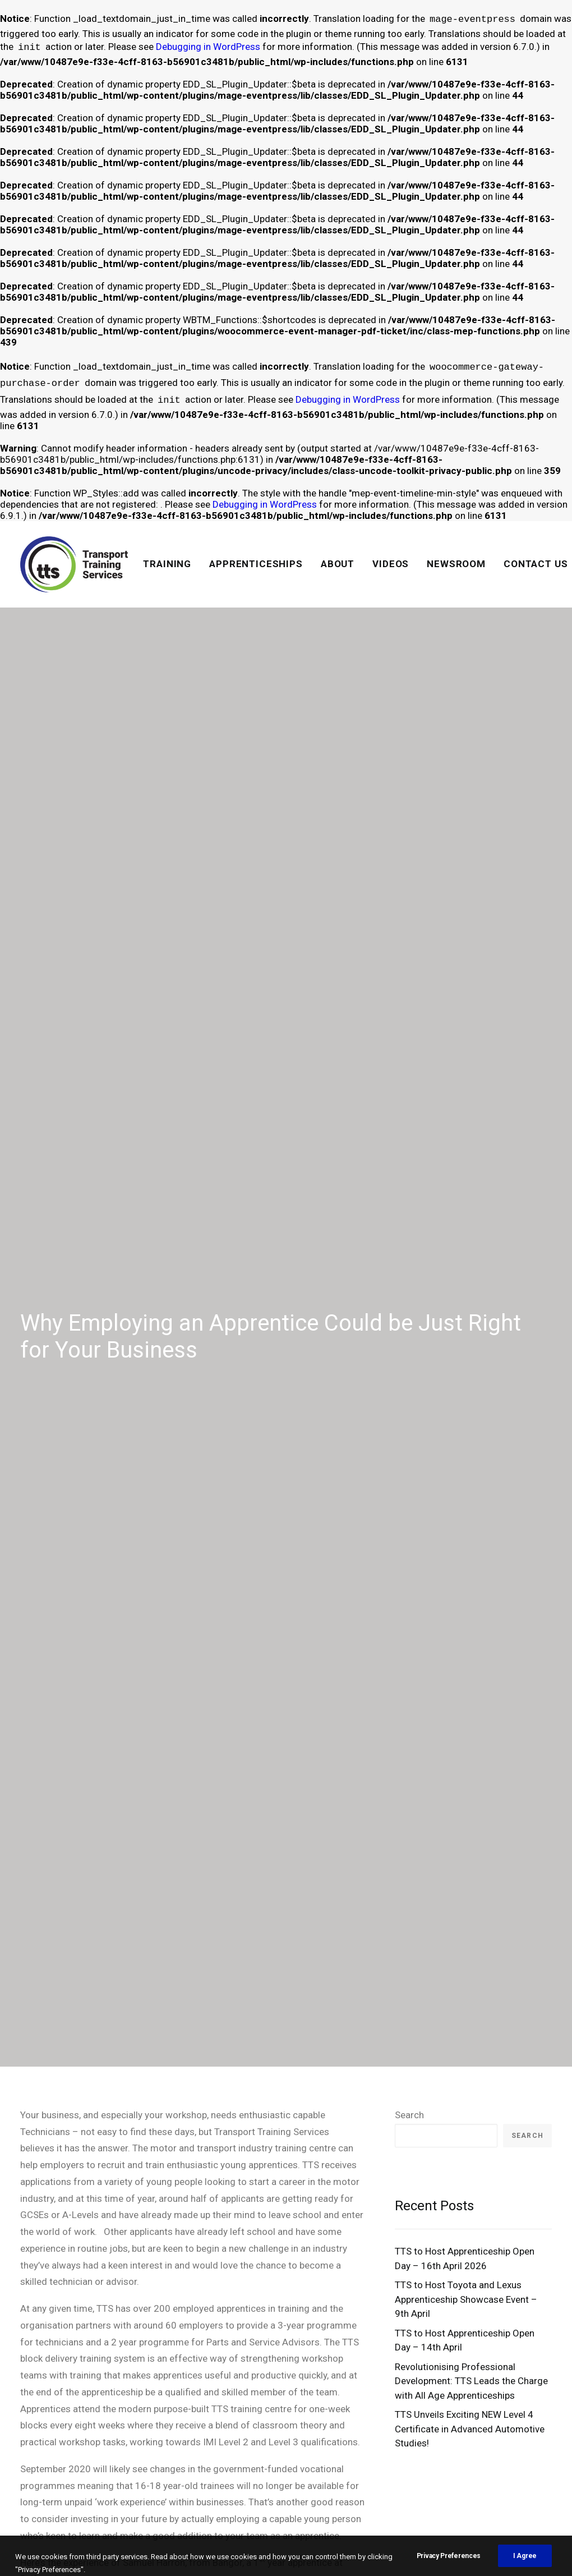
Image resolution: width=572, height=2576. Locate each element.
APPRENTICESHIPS (256, 563)
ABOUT (337, 563)
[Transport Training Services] (74, 564)
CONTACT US (536, 563)
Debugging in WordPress (208, 47)
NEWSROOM (456, 563)
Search (409, 1838)
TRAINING (167, 563)
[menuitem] (167, 564)
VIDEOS (390, 563)
